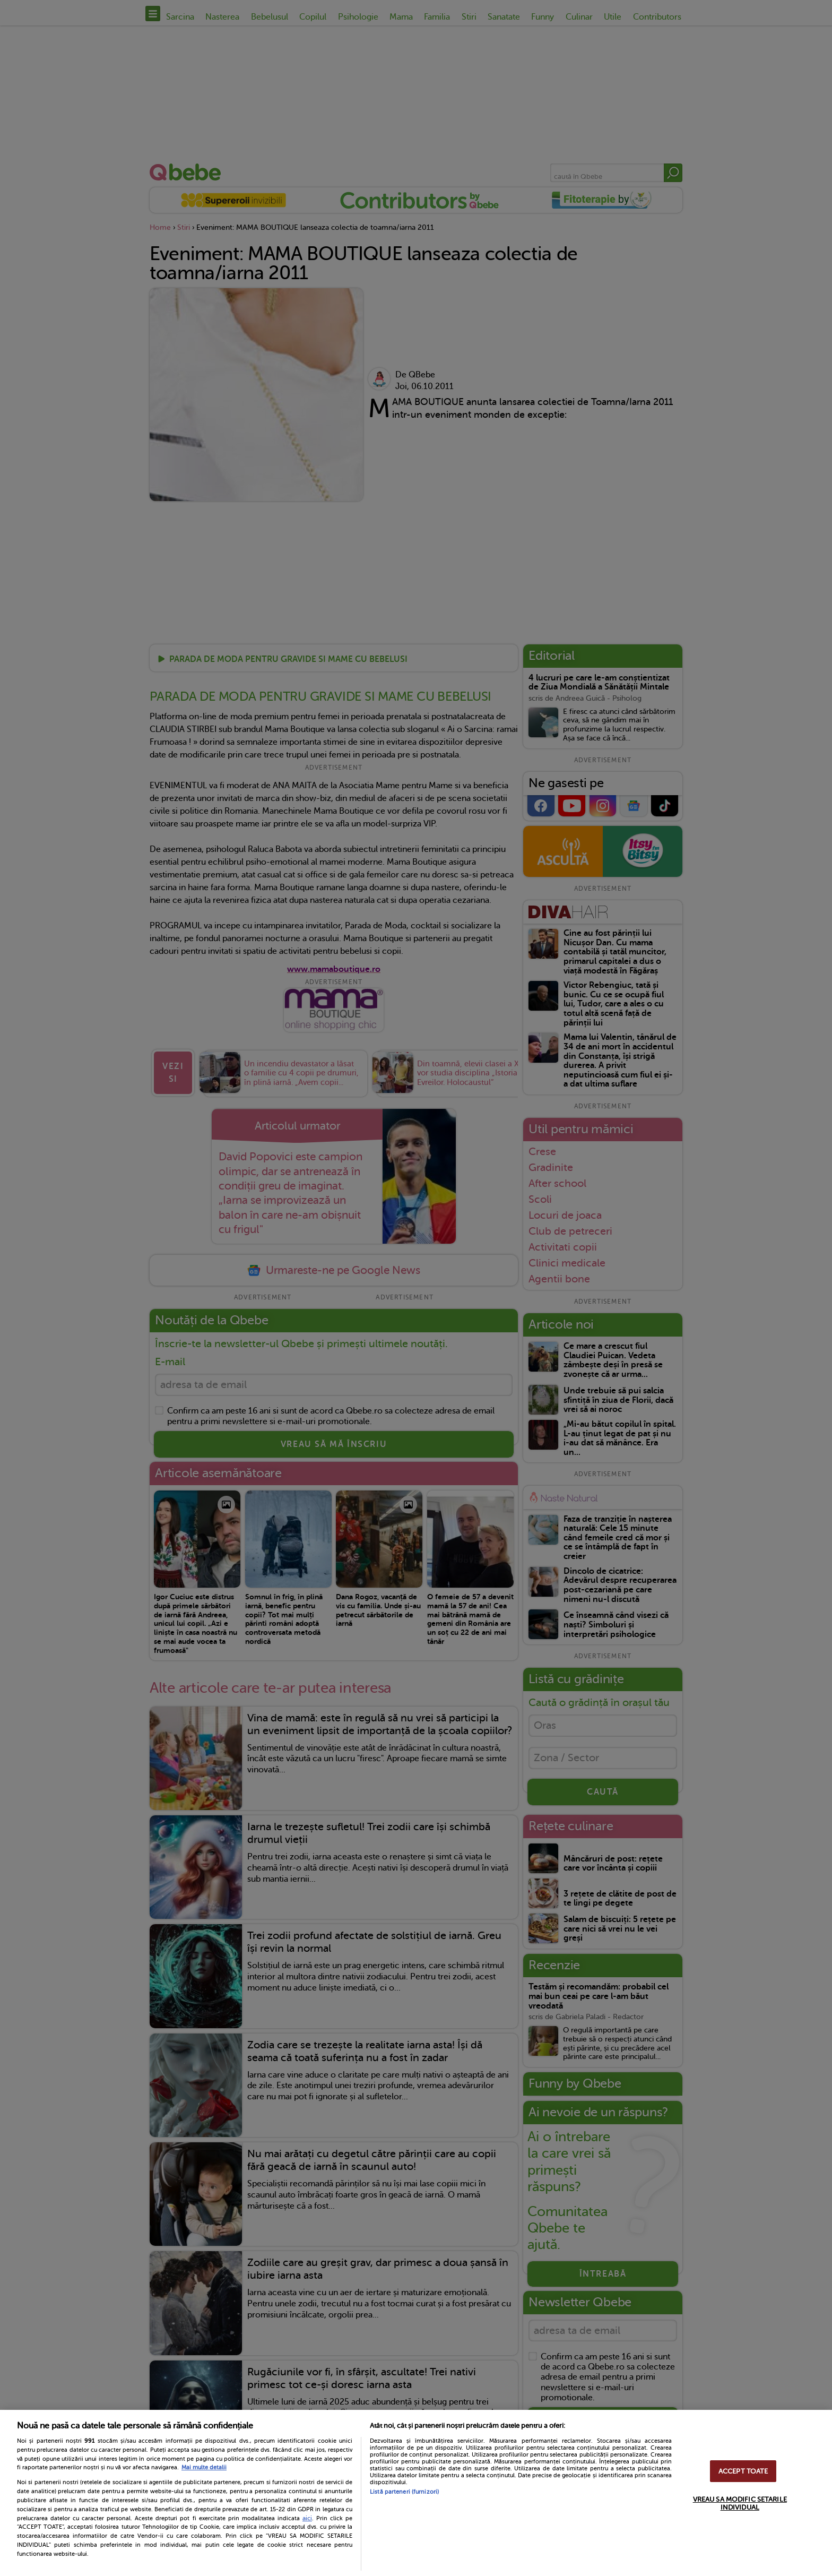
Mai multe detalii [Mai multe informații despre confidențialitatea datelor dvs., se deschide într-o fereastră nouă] (204, 2467)
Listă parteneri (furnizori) (404, 2491)
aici (307, 2518)
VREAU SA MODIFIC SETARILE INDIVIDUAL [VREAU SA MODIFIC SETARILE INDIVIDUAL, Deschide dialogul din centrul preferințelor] (740, 2503)
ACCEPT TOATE (743, 2471)
